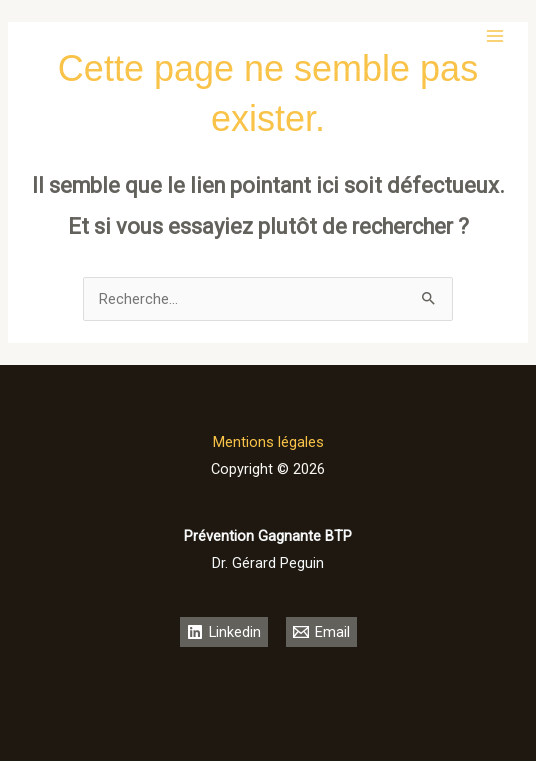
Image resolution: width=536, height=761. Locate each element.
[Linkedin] (224, 632)
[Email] (321, 632)
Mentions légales (268, 442)
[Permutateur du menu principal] (495, 36)
